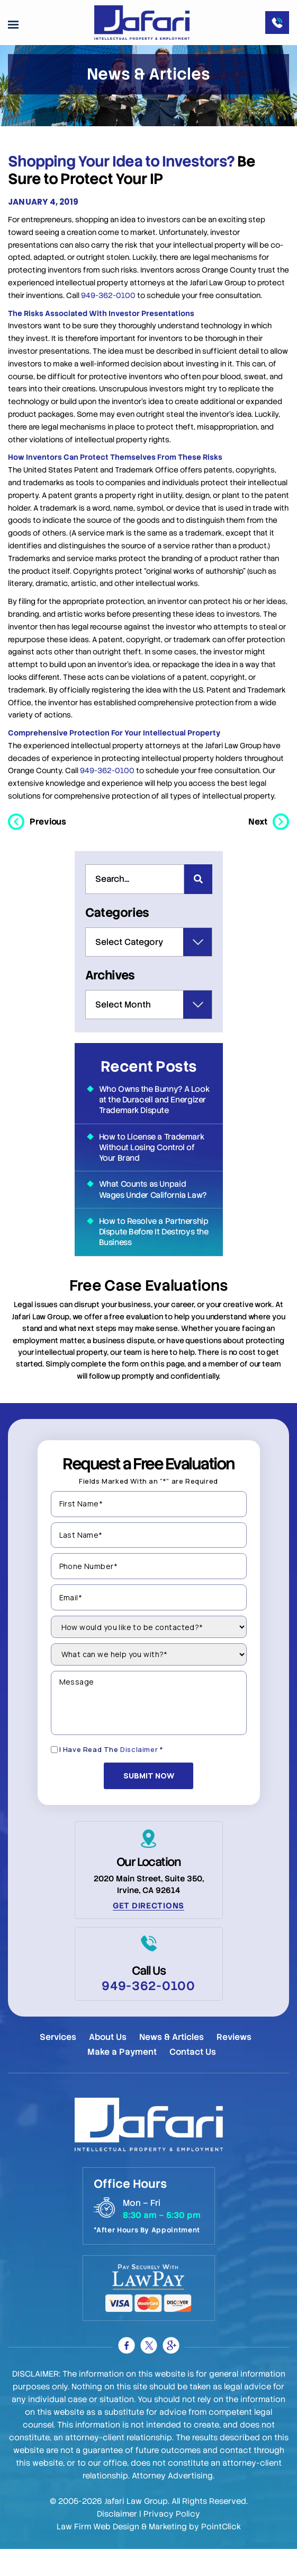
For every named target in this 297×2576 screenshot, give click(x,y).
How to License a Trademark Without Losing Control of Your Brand (151, 1169)
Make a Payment (122, 2078)
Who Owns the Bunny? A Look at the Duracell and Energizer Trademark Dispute (154, 1121)
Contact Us (192, 2078)
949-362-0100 (108, 318)
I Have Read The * (111, 1780)
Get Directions (148, 1932)
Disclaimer (139, 1780)
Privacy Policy (171, 2541)
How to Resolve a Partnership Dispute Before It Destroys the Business (154, 1253)
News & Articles (171, 2063)
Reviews (234, 2063)
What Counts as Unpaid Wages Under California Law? (152, 1210)
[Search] (198, 902)
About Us (108, 2063)
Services (58, 2063)
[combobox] (134, 902)
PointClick (221, 2553)
